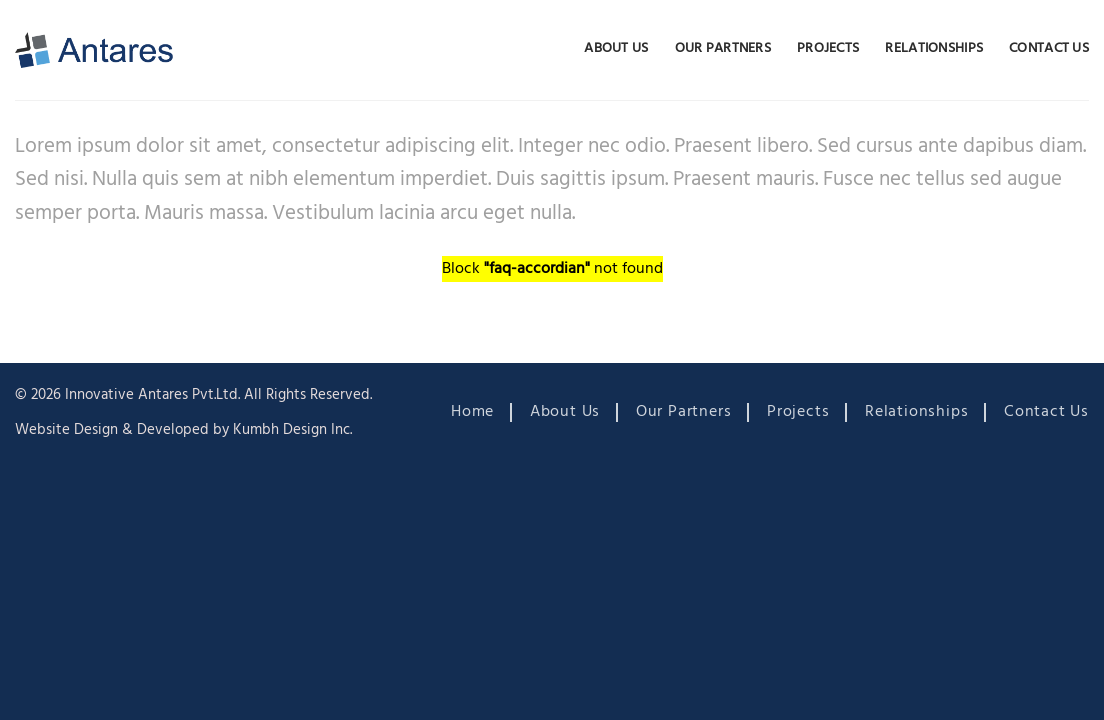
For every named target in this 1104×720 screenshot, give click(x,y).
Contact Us (1049, 48)
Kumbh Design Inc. (292, 430)
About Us (616, 48)
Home (472, 412)
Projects (828, 48)
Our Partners (723, 48)
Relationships (934, 48)
